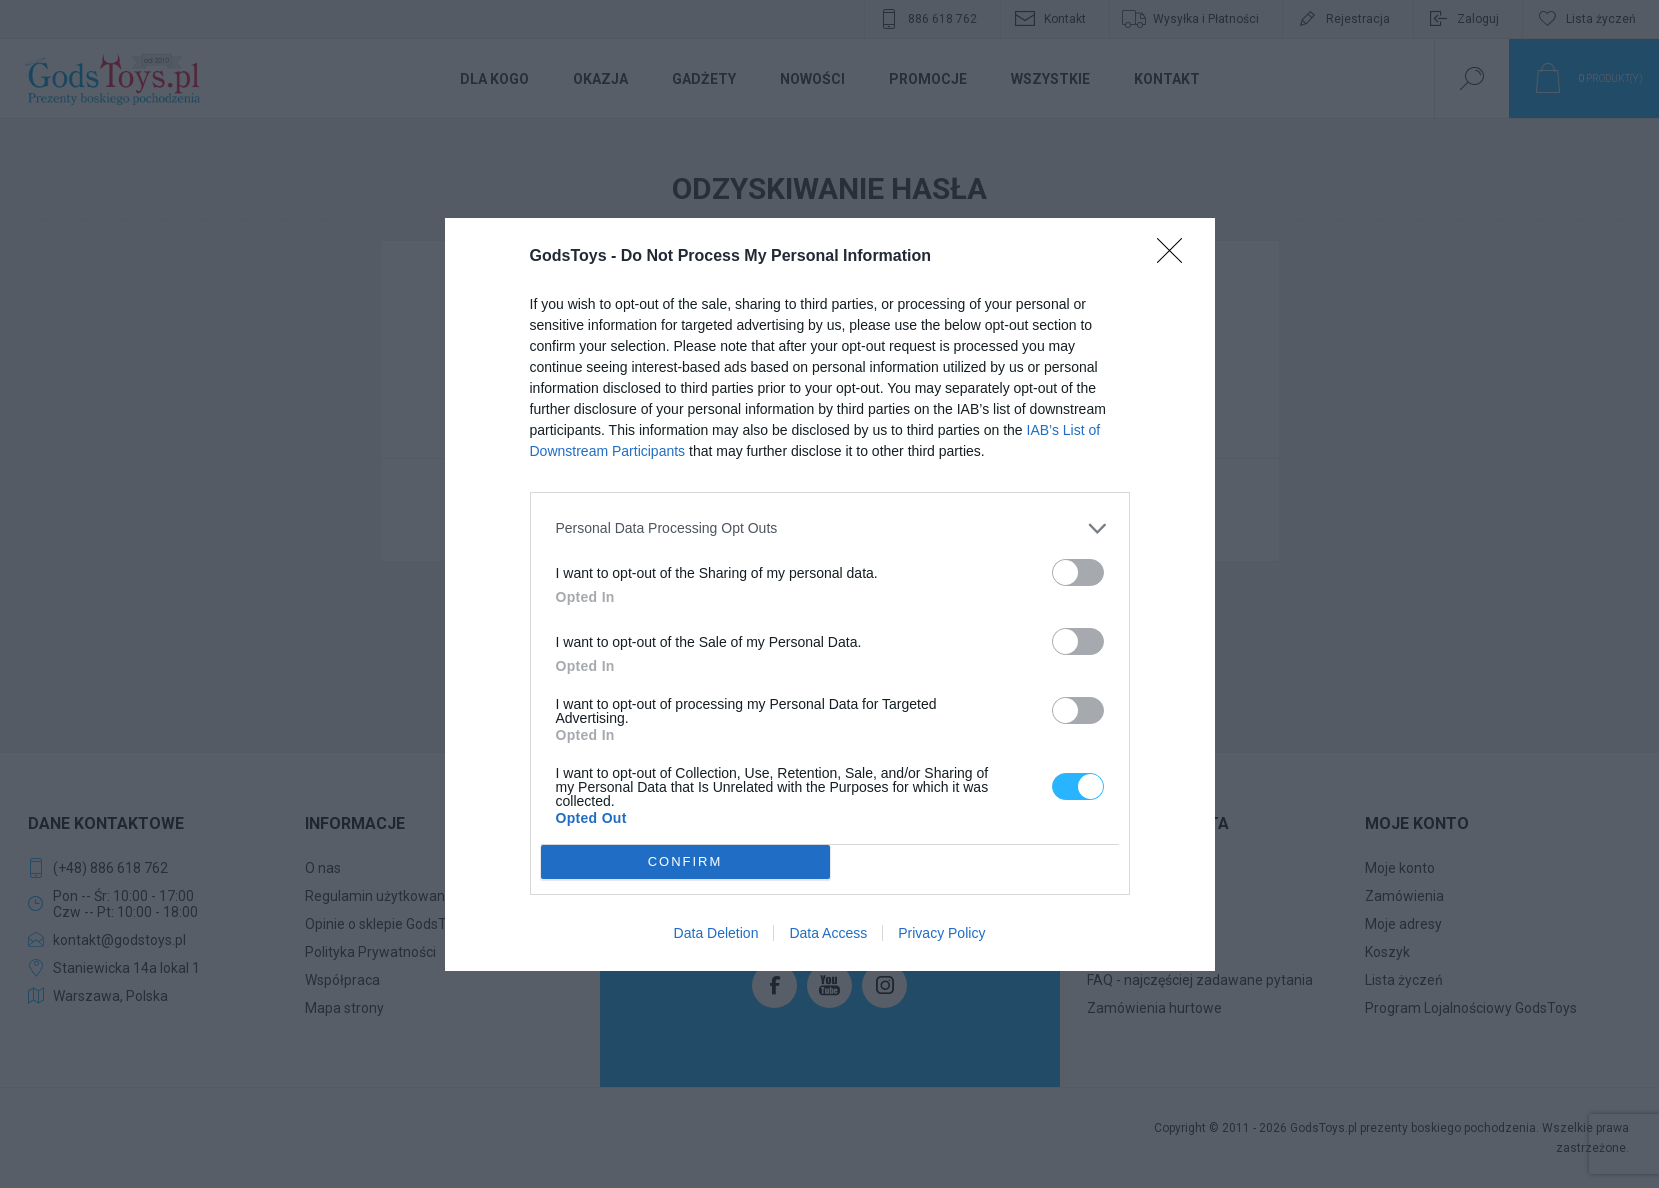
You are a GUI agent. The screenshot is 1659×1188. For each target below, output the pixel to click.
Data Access (828, 933)
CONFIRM (685, 861)
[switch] (1078, 572)
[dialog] (830, 594)
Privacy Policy (941, 933)
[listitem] (830, 528)
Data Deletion (716, 933)
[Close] (1176, 257)
